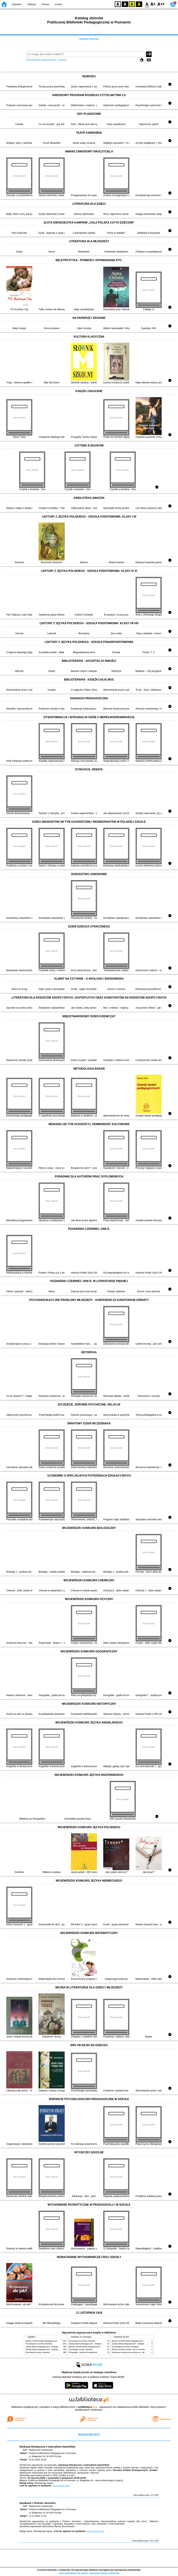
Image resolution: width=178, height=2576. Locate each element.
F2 (161, 3)
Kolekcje (62, 59)
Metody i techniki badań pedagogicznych (41, 2341)
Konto (58, 4)
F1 (153, 3)
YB (132, 3)
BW (125, 3)
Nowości (17, 4)
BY (139, 3)
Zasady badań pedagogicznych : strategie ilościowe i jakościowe (50, 2349)
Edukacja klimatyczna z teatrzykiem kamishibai (47, 2446)
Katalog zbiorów (89, 38)
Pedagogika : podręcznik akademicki (83, 2352)
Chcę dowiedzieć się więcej (73, 2573)
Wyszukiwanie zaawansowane (41, 59)
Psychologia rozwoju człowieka (38, 2352)
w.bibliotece (86, 2407)
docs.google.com (61, 2485)
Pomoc (45, 4)
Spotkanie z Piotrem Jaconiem (37, 2503)
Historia (31, 4)
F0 (147, 3)
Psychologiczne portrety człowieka (39, 2344)
